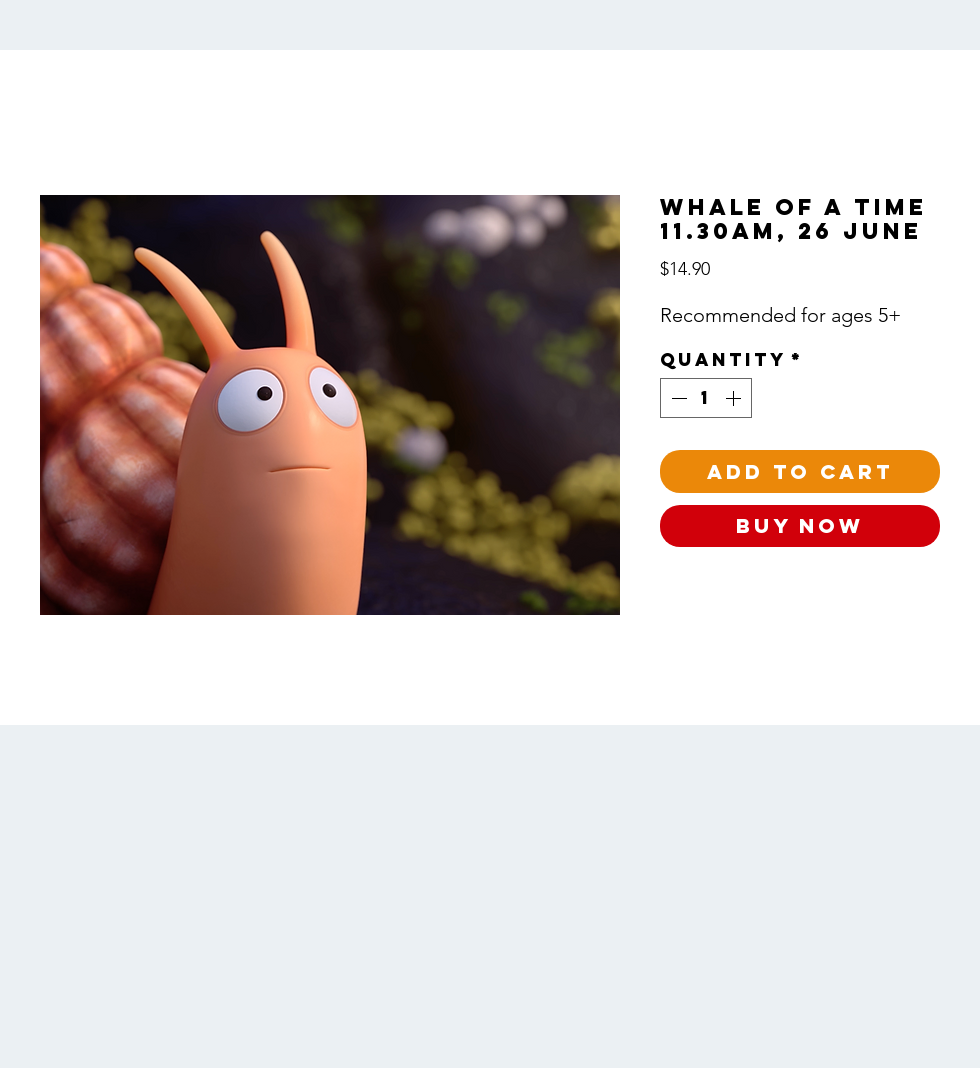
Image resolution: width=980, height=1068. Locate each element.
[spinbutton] (706, 398)
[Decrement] (677, 398)
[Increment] (735, 398)
